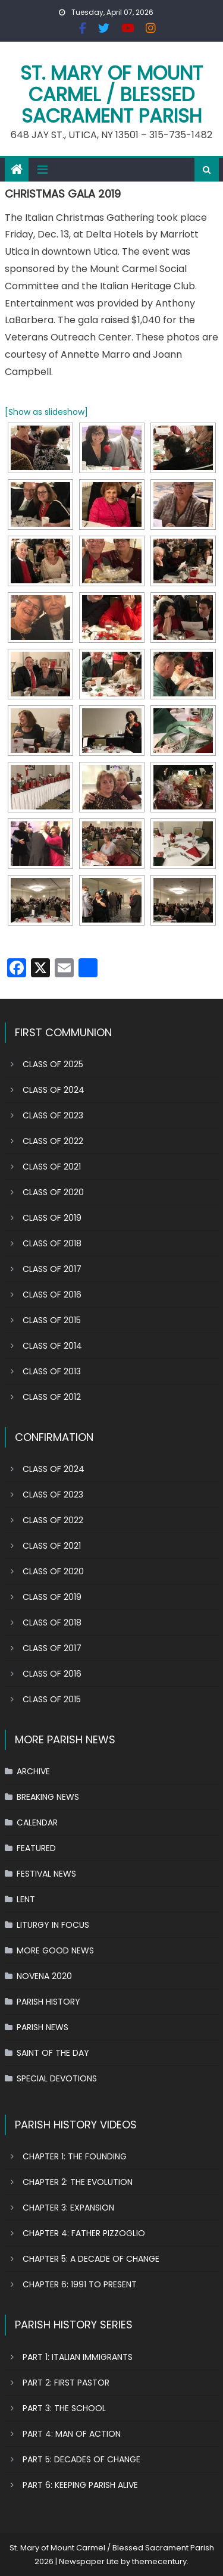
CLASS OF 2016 (52, 1294)
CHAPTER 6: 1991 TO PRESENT (80, 2284)
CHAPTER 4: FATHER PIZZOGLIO (84, 2233)
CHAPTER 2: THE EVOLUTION (78, 2182)
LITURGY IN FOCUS (53, 1925)
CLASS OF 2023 (53, 1115)
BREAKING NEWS (48, 1797)
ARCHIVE (33, 1771)
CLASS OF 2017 (52, 1269)
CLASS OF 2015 (52, 1320)
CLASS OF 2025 (53, 1064)
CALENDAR (37, 1822)
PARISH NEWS (42, 2027)
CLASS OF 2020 (53, 1192)
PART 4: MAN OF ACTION (72, 2434)
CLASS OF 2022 (53, 1141)
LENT (26, 1899)
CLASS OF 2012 (52, 1397)
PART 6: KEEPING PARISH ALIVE (80, 2485)
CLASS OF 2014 (52, 1346)
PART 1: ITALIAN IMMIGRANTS (78, 2357)
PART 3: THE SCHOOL (64, 2408)
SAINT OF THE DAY (53, 2053)
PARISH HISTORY (48, 2002)
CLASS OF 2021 (52, 1167)
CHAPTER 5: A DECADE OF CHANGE (91, 2259)
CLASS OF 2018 (52, 1243)
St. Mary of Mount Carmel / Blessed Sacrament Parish (111, 94)
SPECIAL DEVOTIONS (57, 2078)
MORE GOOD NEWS (55, 1950)
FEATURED (36, 1848)
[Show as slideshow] (46, 412)
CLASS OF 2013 (52, 1371)
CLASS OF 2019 (52, 1218)
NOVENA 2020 (44, 1976)
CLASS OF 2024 (53, 1090)
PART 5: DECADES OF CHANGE (81, 2459)
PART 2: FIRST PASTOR (66, 2383)
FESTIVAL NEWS (46, 1874)
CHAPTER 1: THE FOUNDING (75, 2156)
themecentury (159, 2561)
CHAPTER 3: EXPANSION (68, 2208)
